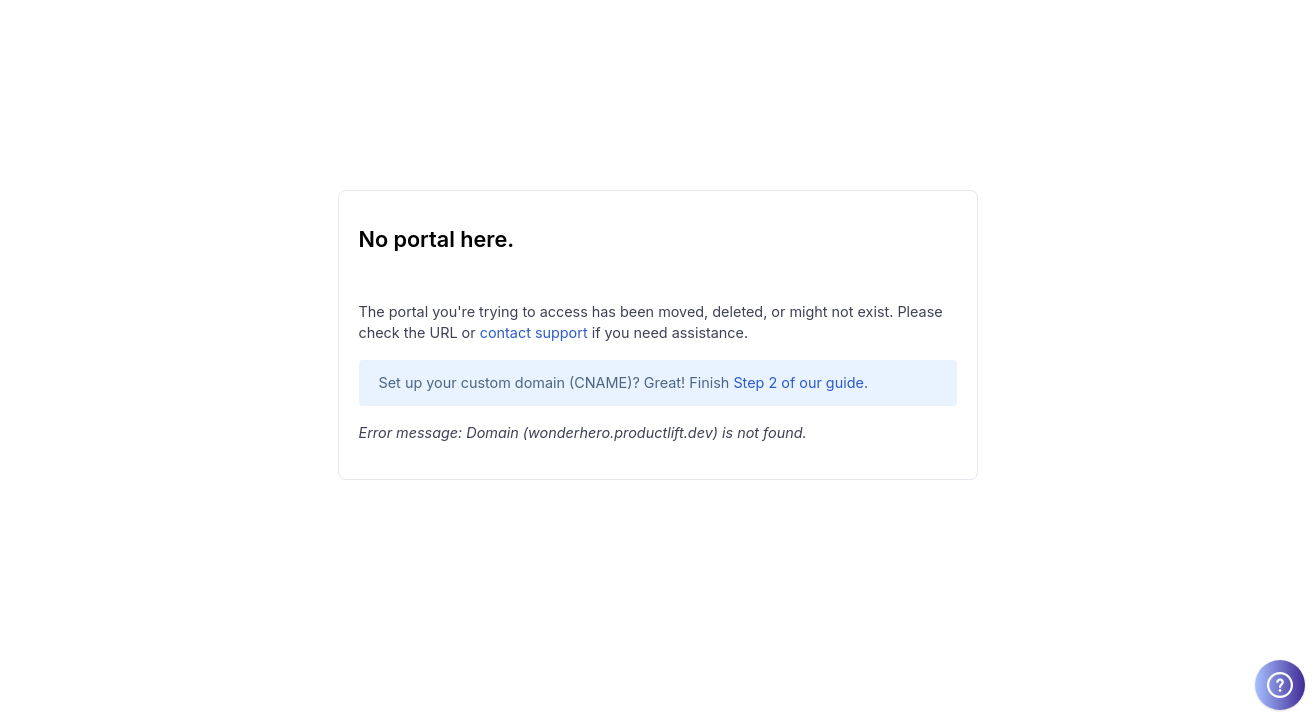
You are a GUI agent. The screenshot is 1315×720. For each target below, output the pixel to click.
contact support (534, 332)
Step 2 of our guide (798, 382)
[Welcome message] (1280, 685)
